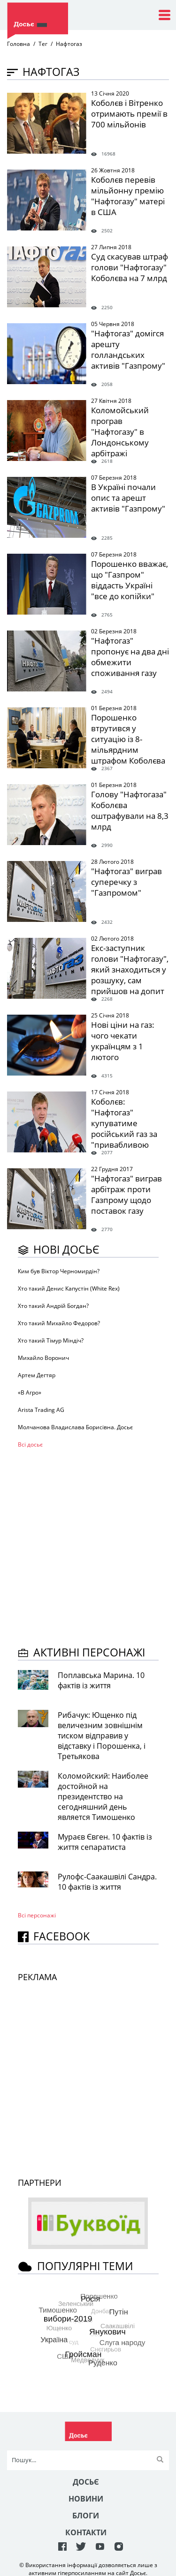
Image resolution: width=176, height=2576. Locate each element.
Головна (18, 44)
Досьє (86, 2482)
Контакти (86, 2532)
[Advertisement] (88, 1545)
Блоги (85, 2515)
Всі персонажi (37, 1915)
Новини (86, 2499)
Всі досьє (30, 1444)
